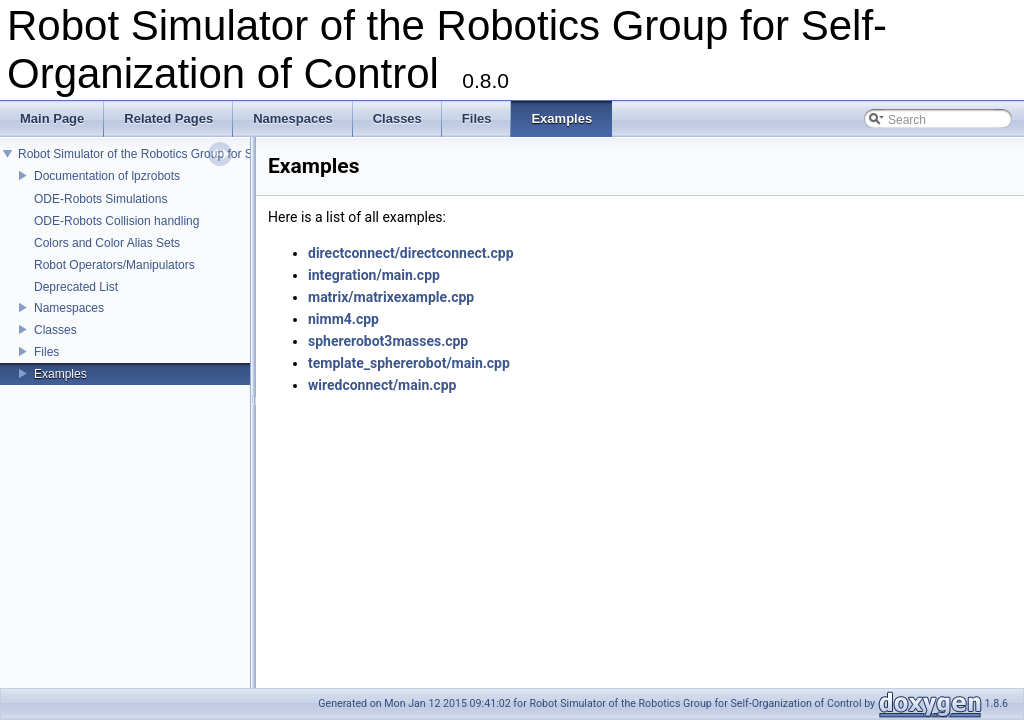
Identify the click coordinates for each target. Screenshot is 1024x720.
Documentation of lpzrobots (107, 176)
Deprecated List (76, 287)
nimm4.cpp (343, 319)
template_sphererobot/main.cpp (409, 363)
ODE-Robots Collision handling (116, 221)
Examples (60, 374)
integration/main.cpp (374, 275)
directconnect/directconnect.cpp (411, 253)
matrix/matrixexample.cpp (391, 297)
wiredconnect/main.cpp (382, 385)
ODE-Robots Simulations (100, 199)
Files (46, 352)
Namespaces (69, 308)
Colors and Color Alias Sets (107, 243)
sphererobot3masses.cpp (388, 341)
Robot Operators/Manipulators (114, 265)
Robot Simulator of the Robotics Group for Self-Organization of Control (205, 154)
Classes (55, 330)
